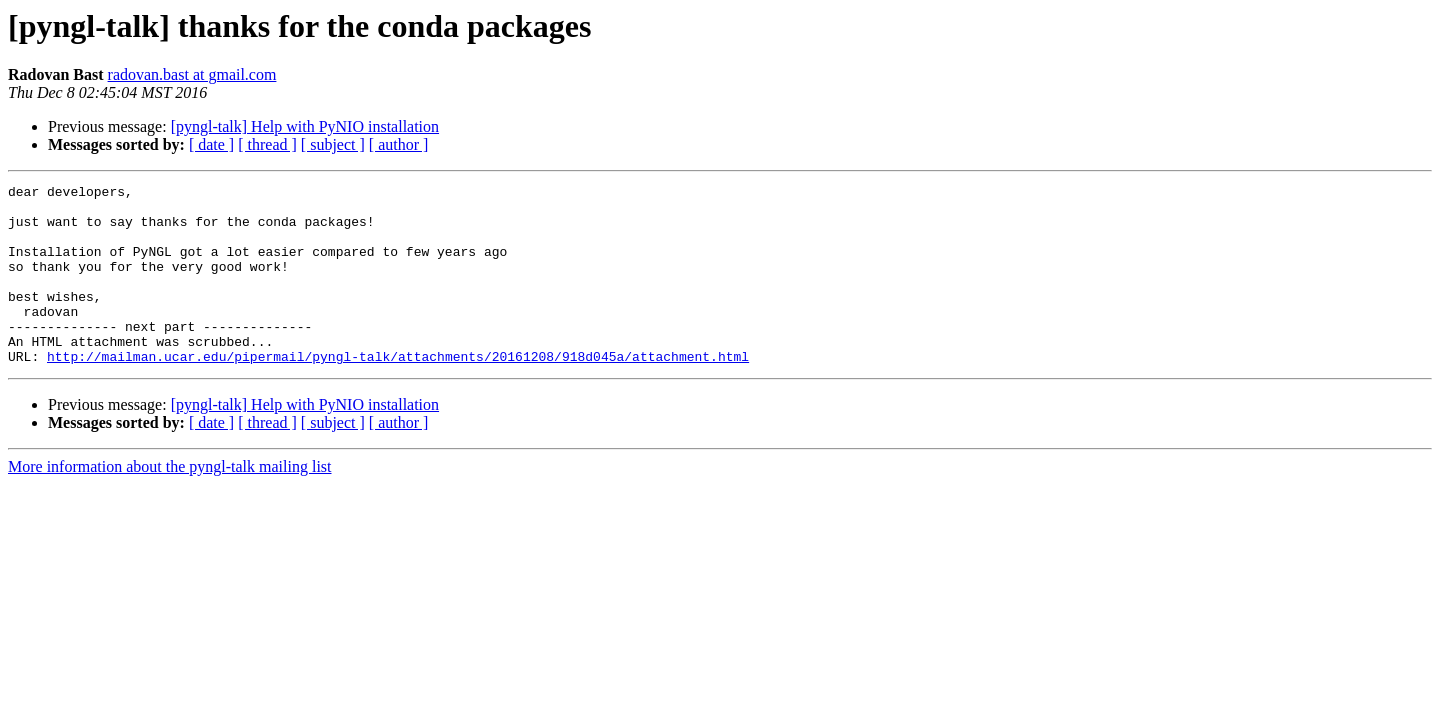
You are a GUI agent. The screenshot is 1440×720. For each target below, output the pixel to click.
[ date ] (211, 144)
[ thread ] (267, 144)
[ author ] (399, 144)
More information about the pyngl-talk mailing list (170, 502)
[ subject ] (333, 144)
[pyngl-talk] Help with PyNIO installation (305, 126)
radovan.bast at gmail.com (192, 74)
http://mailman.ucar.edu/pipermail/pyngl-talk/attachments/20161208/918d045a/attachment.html (398, 392)
